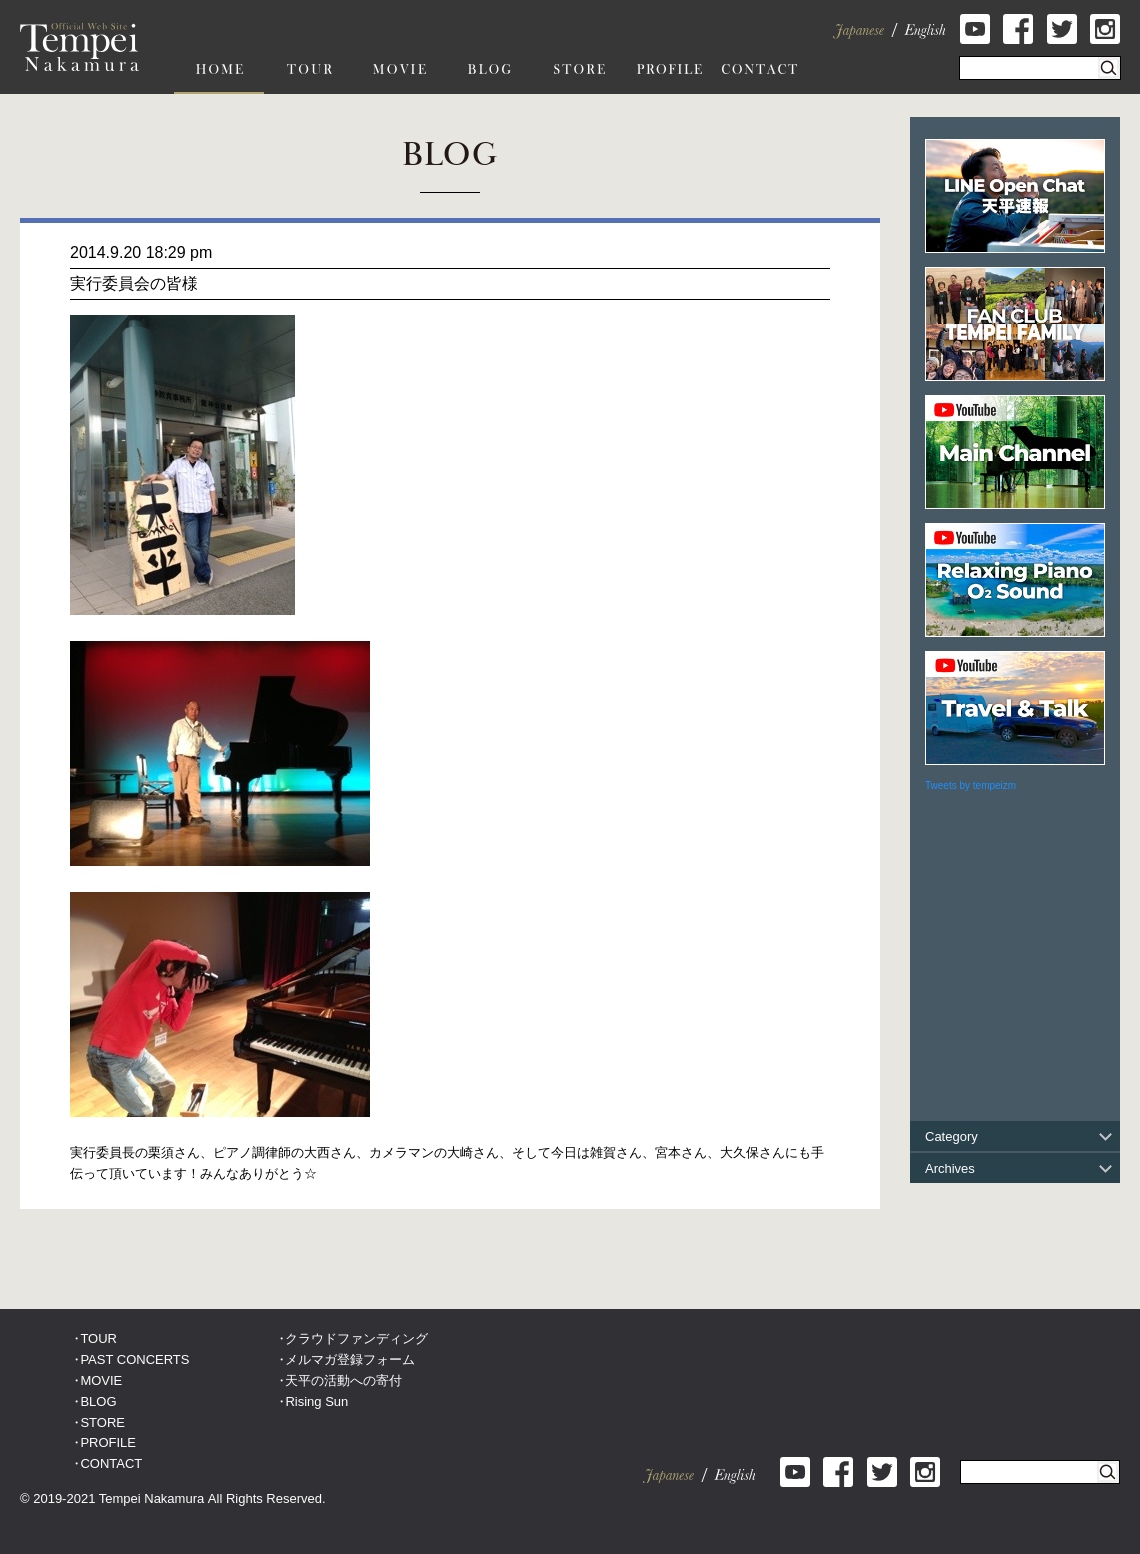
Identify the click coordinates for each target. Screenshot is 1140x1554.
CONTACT (111, 1463)
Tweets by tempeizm (970, 785)
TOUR (98, 1338)
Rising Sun (316, 1401)
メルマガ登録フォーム (350, 1359)
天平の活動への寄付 (343, 1380)
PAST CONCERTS (134, 1359)
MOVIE (101, 1380)
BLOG (98, 1401)
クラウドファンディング (356, 1338)
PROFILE (108, 1442)
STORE (102, 1422)
